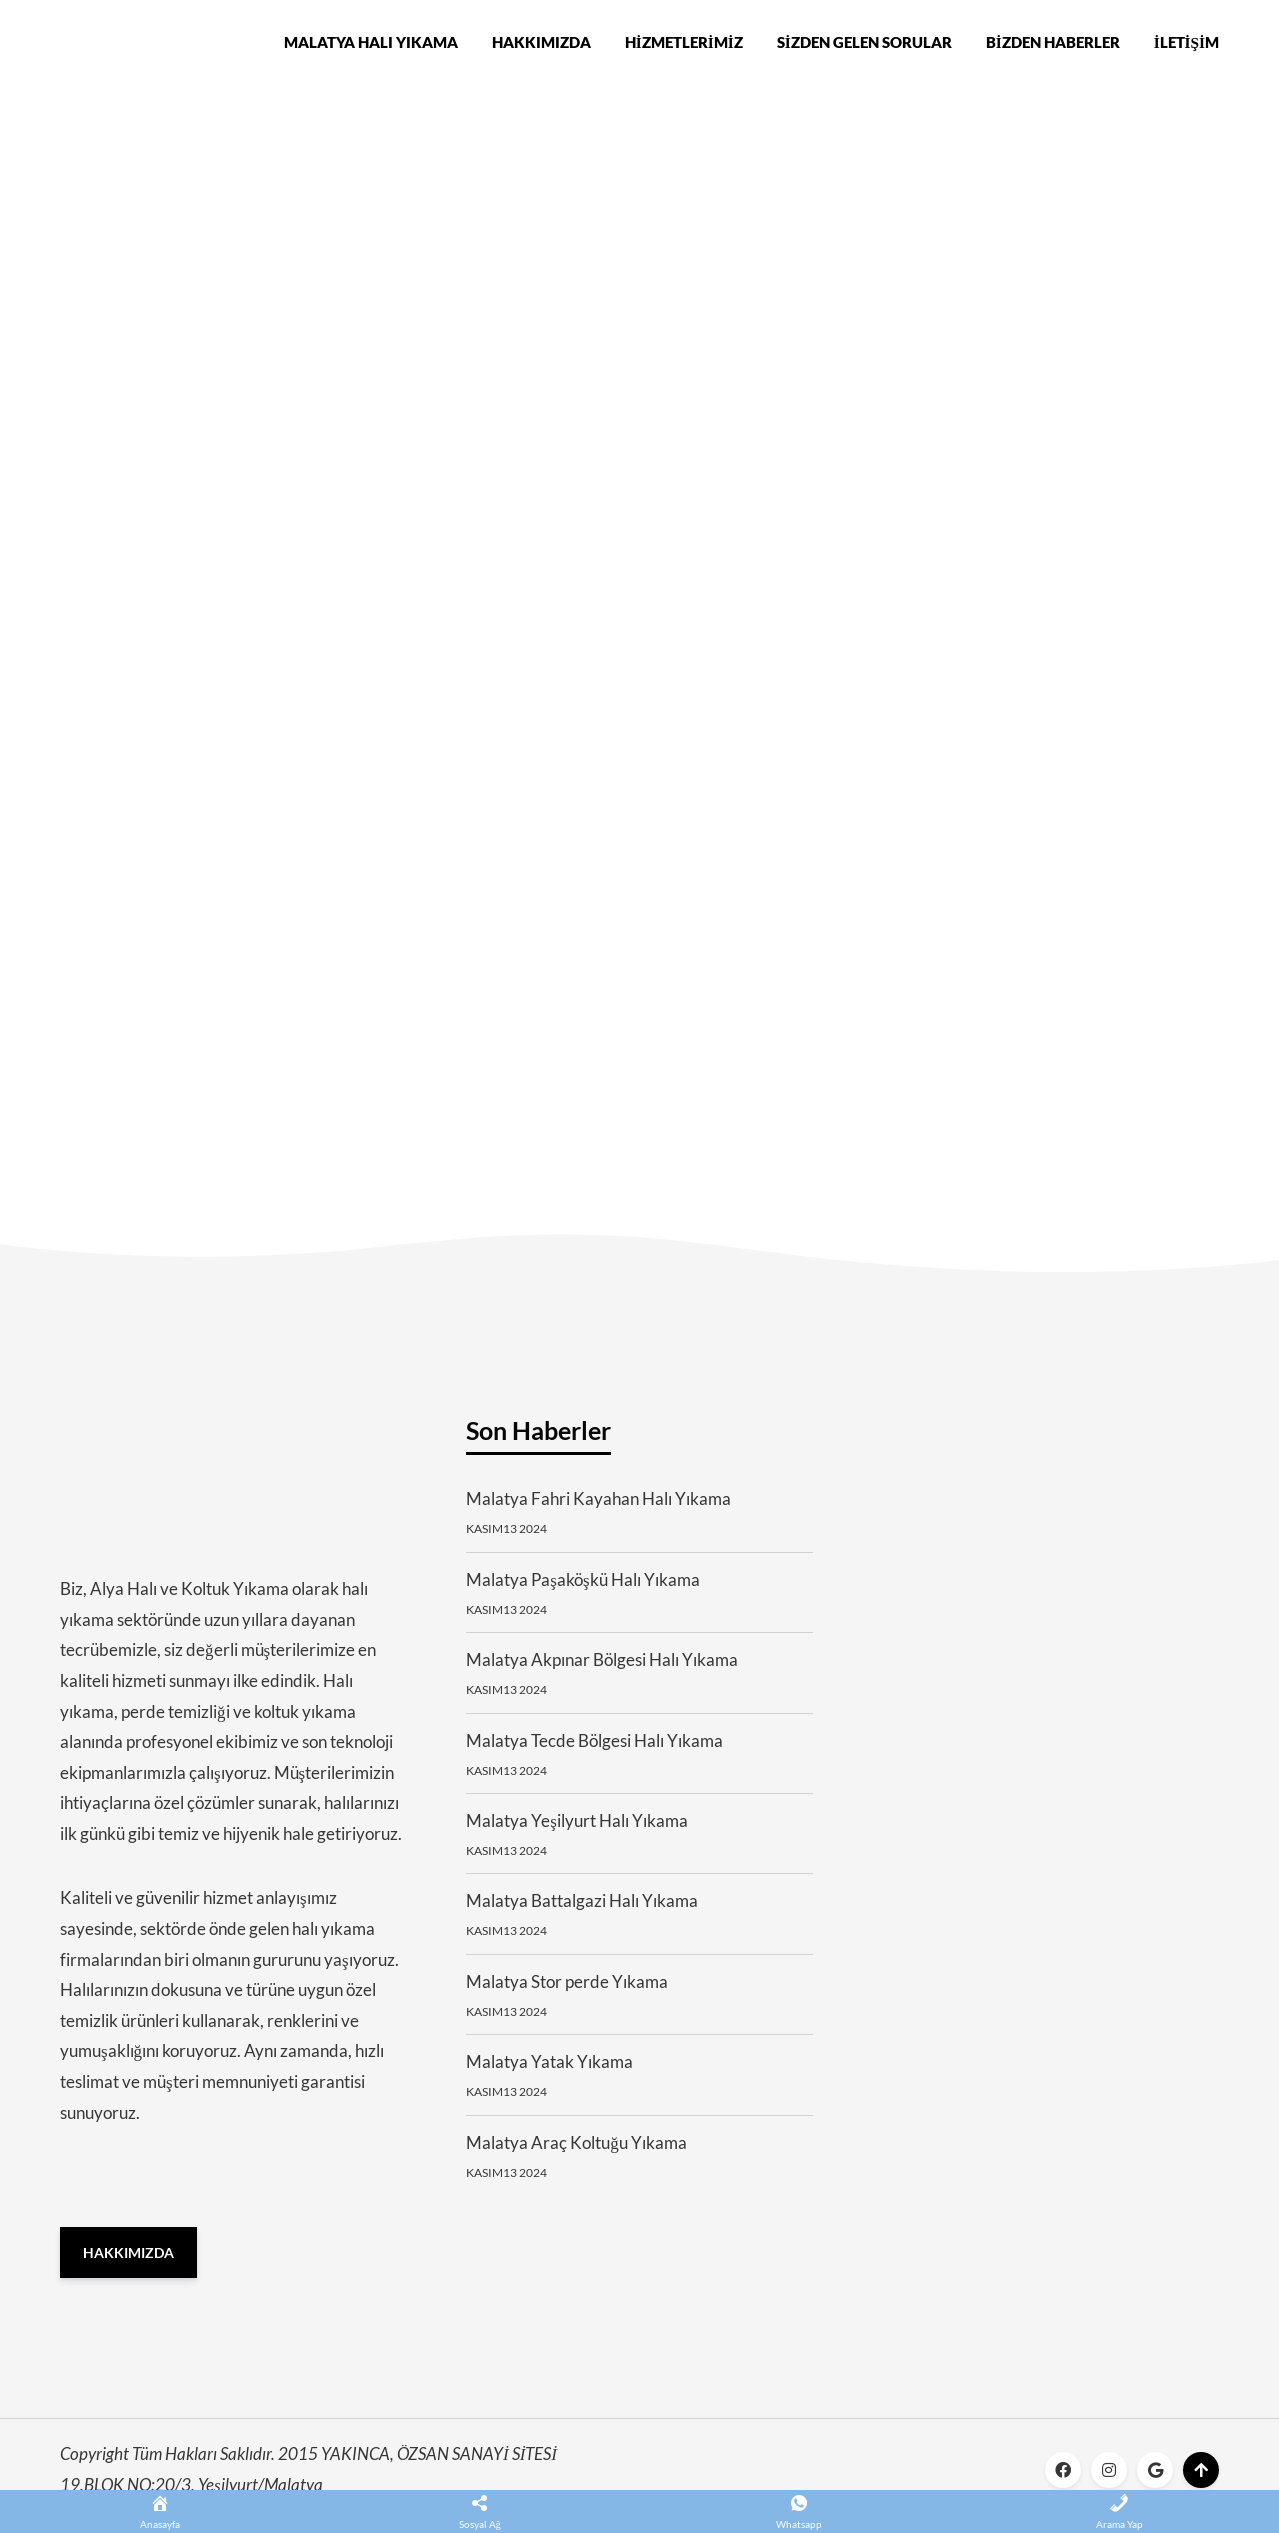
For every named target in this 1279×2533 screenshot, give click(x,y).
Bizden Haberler (1053, 44)
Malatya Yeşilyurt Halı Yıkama (577, 1829)
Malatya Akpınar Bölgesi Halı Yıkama (602, 1669)
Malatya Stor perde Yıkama (567, 1990)
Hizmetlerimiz (684, 44)
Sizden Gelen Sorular (864, 44)
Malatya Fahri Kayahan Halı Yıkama (598, 1508)
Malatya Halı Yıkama (371, 44)
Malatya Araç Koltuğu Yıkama (576, 2151)
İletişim (1186, 44)
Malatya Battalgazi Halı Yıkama (582, 1910)
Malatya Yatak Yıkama (549, 2071)
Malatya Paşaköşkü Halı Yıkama (582, 1588)
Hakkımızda (541, 44)
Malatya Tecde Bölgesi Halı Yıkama (594, 1749)
